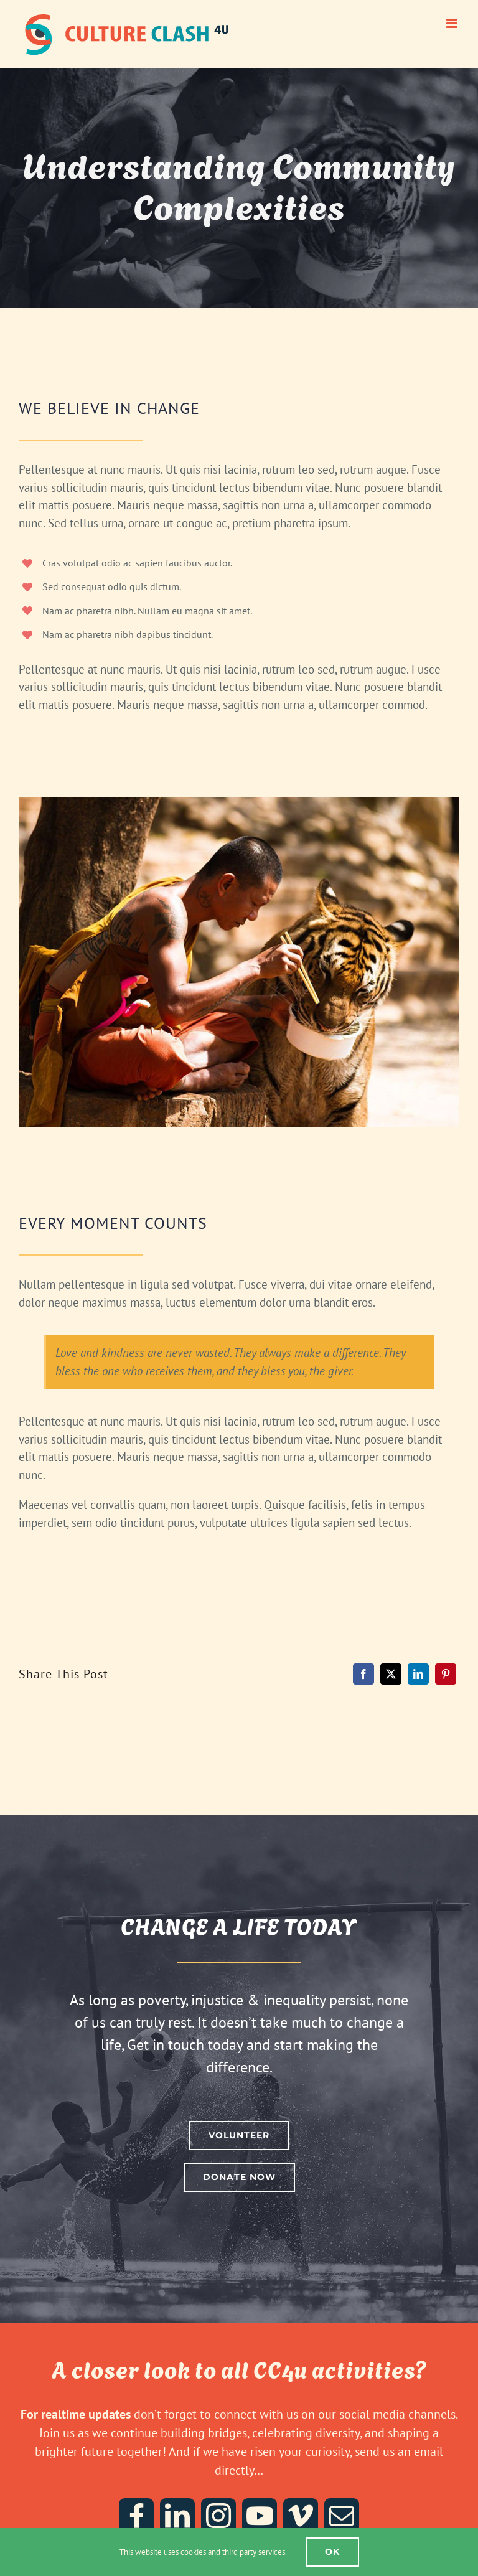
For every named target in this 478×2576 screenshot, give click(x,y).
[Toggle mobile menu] (452, 23)
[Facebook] (363, 1674)
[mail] (341, 2515)
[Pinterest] (445, 1674)
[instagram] (218, 2515)
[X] (391, 1674)
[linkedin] (177, 2515)
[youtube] (259, 2515)
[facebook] (136, 2515)
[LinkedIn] (418, 1674)
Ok (332, 2551)
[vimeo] (300, 2515)
